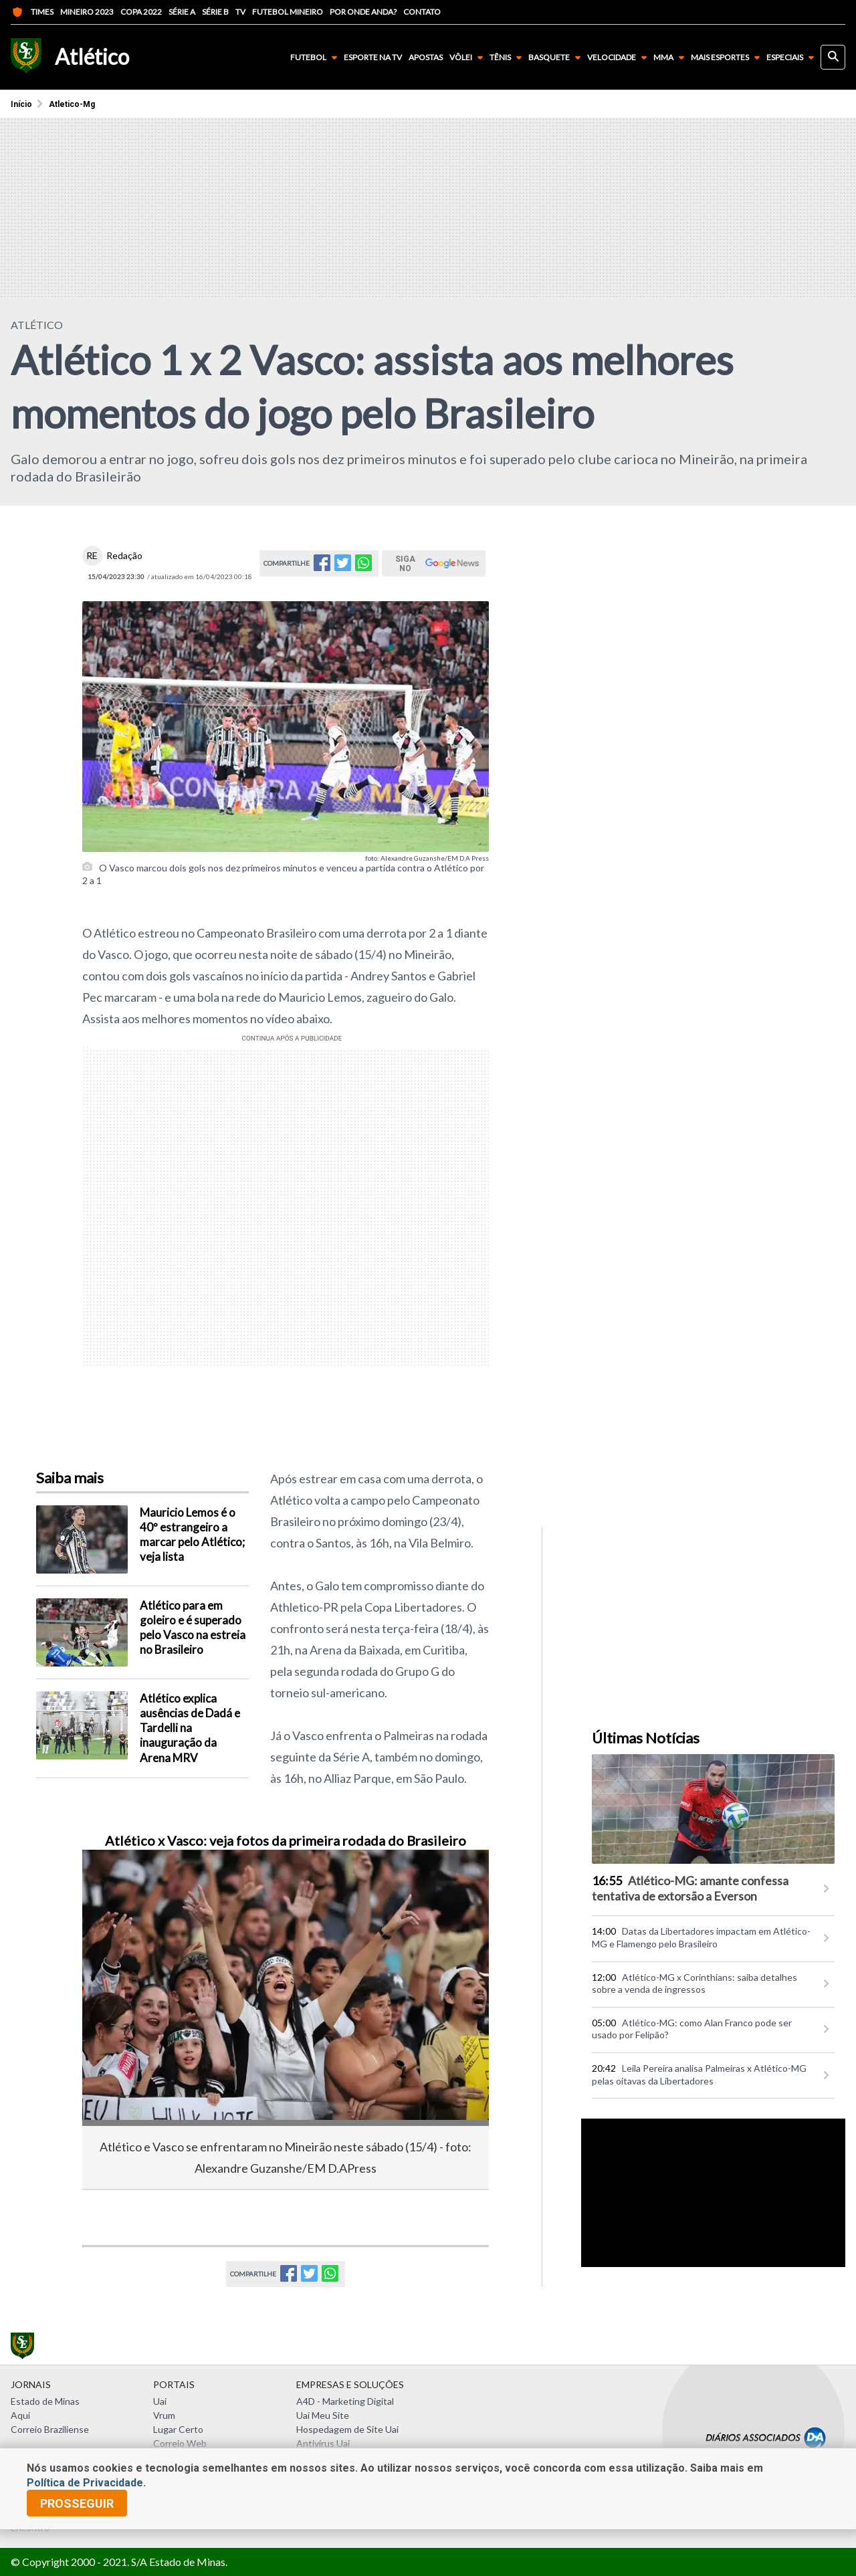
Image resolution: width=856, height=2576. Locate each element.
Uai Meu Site (322, 2415)
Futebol (316, 57)
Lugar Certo (178, 2429)
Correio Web (180, 2443)
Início (21, 104)
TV (240, 12)
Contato (422, 12)
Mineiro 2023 (87, 12)
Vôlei (468, 57)
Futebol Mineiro (287, 12)
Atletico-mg (72, 104)
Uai (160, 2401)
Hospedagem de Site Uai (347, 2429)
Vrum (164, 2415)
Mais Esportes (728, 57)
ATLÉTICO (37, 324)
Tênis (508, 57)
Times (32, 12)
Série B (215, 12)
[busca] (833, 57)
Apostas (426, 57)
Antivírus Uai (323, 2443)
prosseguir (77, 2503)
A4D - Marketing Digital (345, 2401)
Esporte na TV (373, 57)
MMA (671, 57)
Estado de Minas (45, 2401)
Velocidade (619, 57)
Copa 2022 (141, 12)
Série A (182, 12)
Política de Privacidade (85, 2482)
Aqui (20, 2415)
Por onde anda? (363, 12)
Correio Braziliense (50, 2429)
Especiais (792, 57)
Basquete (557, 57)
